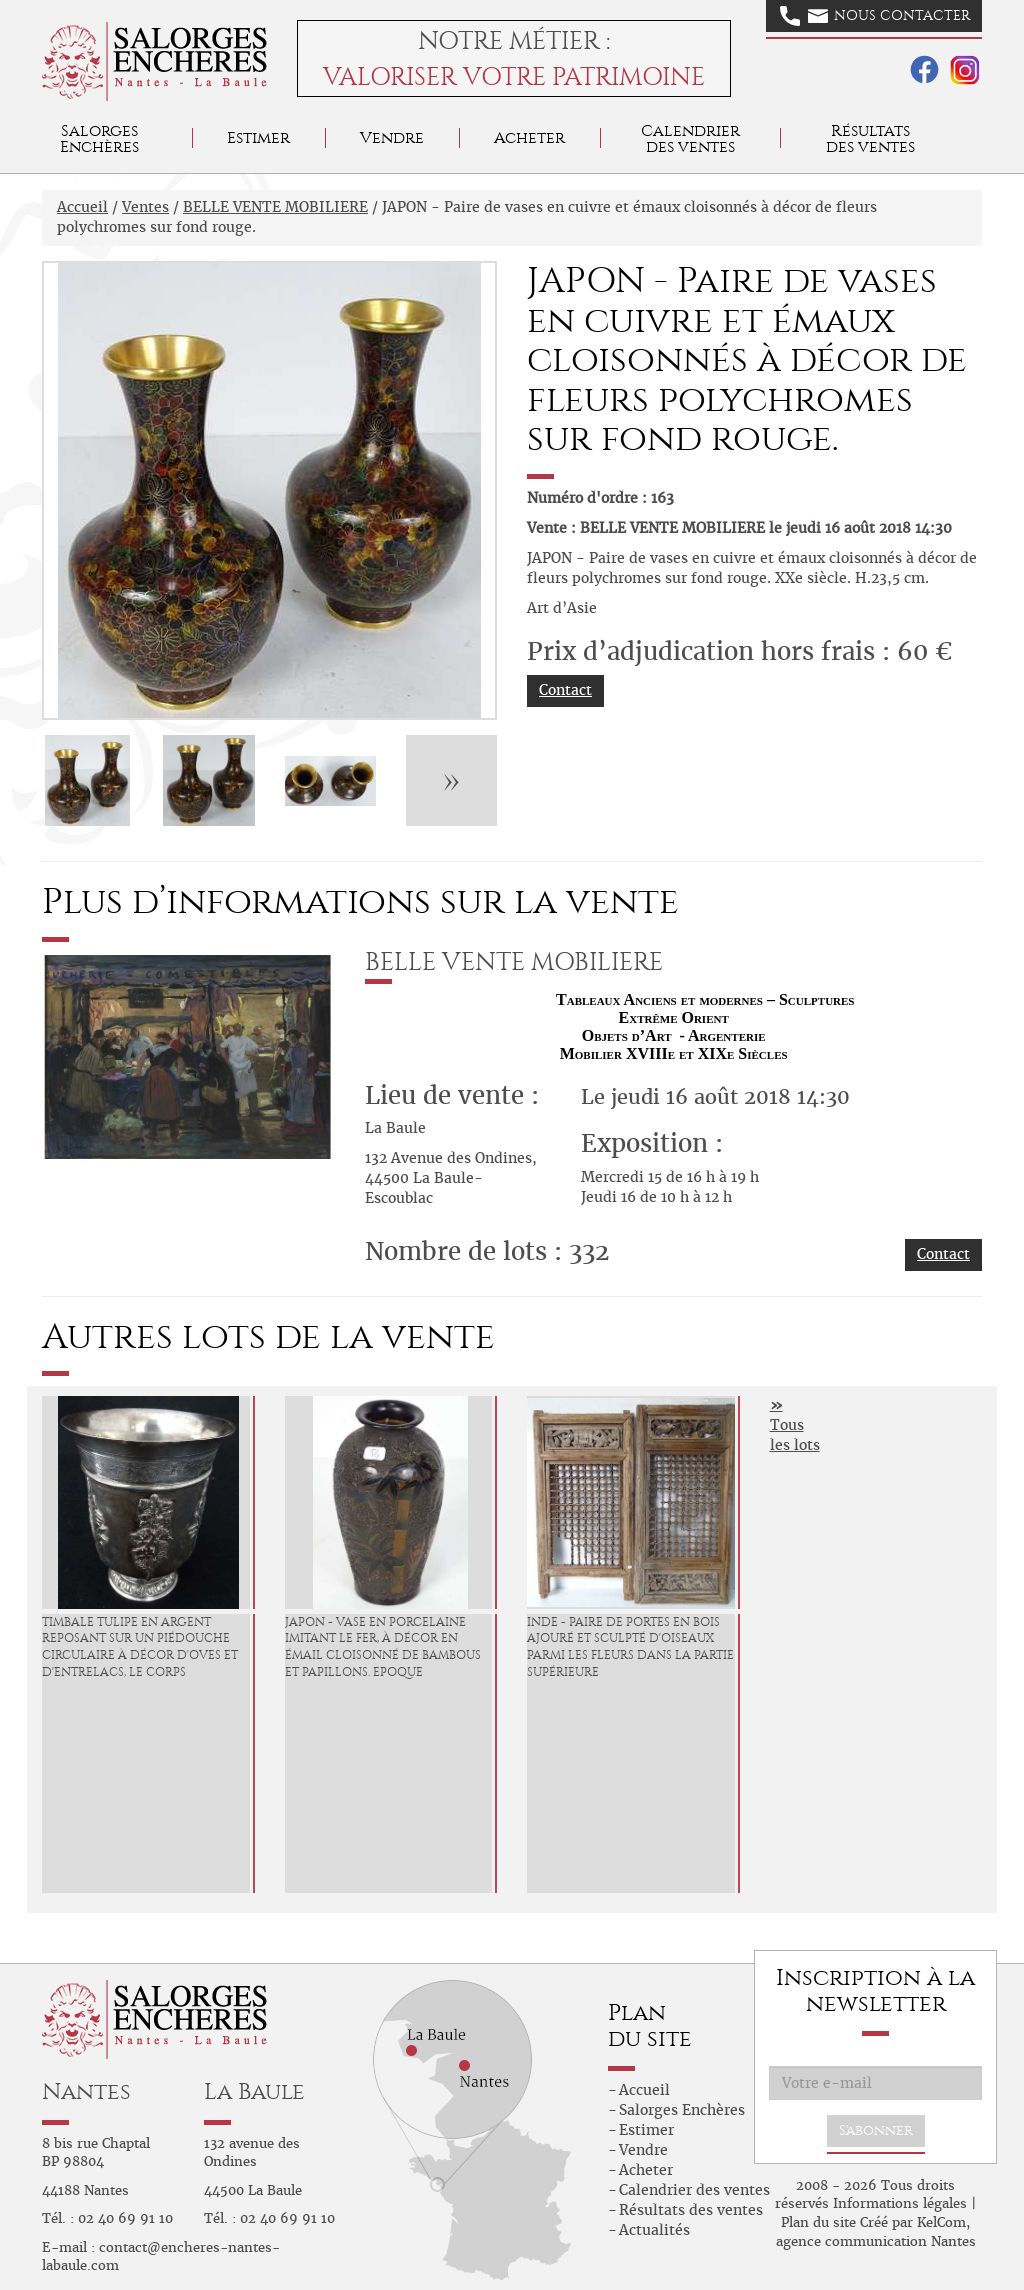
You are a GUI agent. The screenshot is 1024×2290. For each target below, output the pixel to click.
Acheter (529, 137)
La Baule (254, 2091)
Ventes (145, 207)
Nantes (86, 2091)
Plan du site (818, 2222)
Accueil (82, 207)
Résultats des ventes (691, 2210)
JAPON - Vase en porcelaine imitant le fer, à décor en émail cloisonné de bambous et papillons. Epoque (383, 1647)
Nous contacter (875, 16)
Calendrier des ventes (690, 138)
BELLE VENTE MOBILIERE (275, 207)
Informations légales (900, 2203)
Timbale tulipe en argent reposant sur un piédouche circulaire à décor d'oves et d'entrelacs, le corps (140, 1647)
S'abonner (876, 2130)
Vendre (392, 137)
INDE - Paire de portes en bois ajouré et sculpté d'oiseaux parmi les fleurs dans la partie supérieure (630, 1647)
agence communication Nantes (876, 2241)
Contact (565, 690)
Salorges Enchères (682, 2110)
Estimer (258, 137)
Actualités (654, 2230)
